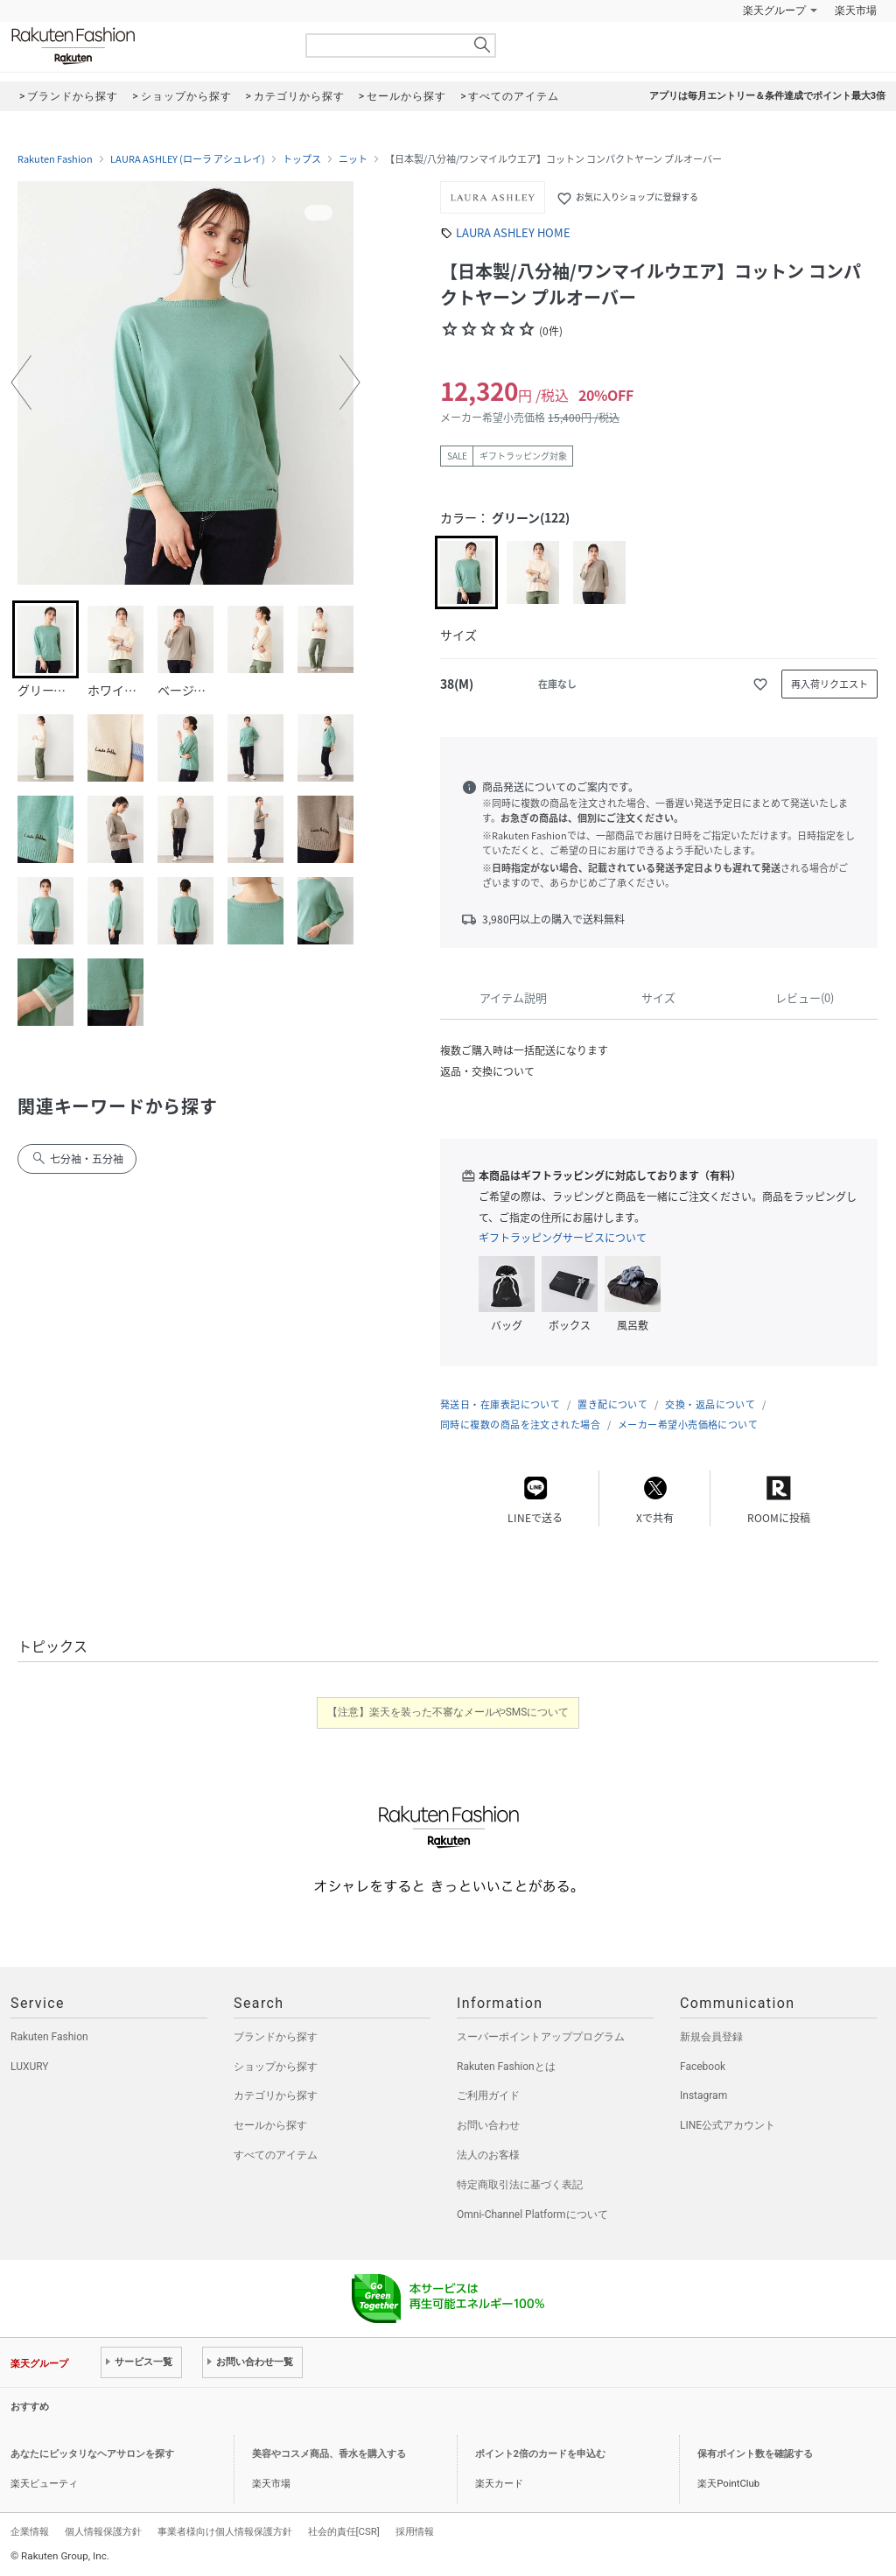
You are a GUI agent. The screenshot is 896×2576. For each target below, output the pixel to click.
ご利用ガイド (488, 2095)
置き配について (613, 1404)
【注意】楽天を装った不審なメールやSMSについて (448, 1712)
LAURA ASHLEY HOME (513, 232)
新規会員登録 (711, 2037)
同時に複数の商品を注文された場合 (520, 1424)
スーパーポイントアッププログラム (541, 2037)
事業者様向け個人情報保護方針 (225, 2531)
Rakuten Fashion (146, 46)
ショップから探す (276, 2066)
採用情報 (415, 2531)
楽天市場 (856, 10)
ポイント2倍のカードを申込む (540, 2454)
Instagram (703, 2095)
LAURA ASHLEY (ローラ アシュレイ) (187, 159)
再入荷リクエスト (829, 684)
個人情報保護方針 (103, 2531)
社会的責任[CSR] (344, 2531)
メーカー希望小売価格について (688, 1424)
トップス (302, 159)
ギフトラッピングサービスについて (563, 1238)
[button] (21, 382)
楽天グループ (774, 10)
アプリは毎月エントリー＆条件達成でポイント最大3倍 (767, 96)
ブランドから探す (276, 2037)
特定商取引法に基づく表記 (520, 2185)
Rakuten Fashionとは (506, 2066)
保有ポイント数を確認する (755, 2454)
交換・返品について (710, 1404)
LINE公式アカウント (727, 2125)
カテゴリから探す (276, 2095)
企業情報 (29, 2531)
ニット (353, 159)
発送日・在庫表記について (500, 1404)
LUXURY (29, 2066)
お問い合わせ (488, 2125)
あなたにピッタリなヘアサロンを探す (92, 2454)
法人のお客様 (488, 2155)
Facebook (702, 2066)
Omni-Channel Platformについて (532, 2214)
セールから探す (270, 2125)
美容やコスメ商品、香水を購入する (329, 2454)
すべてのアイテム (276, 2155)
